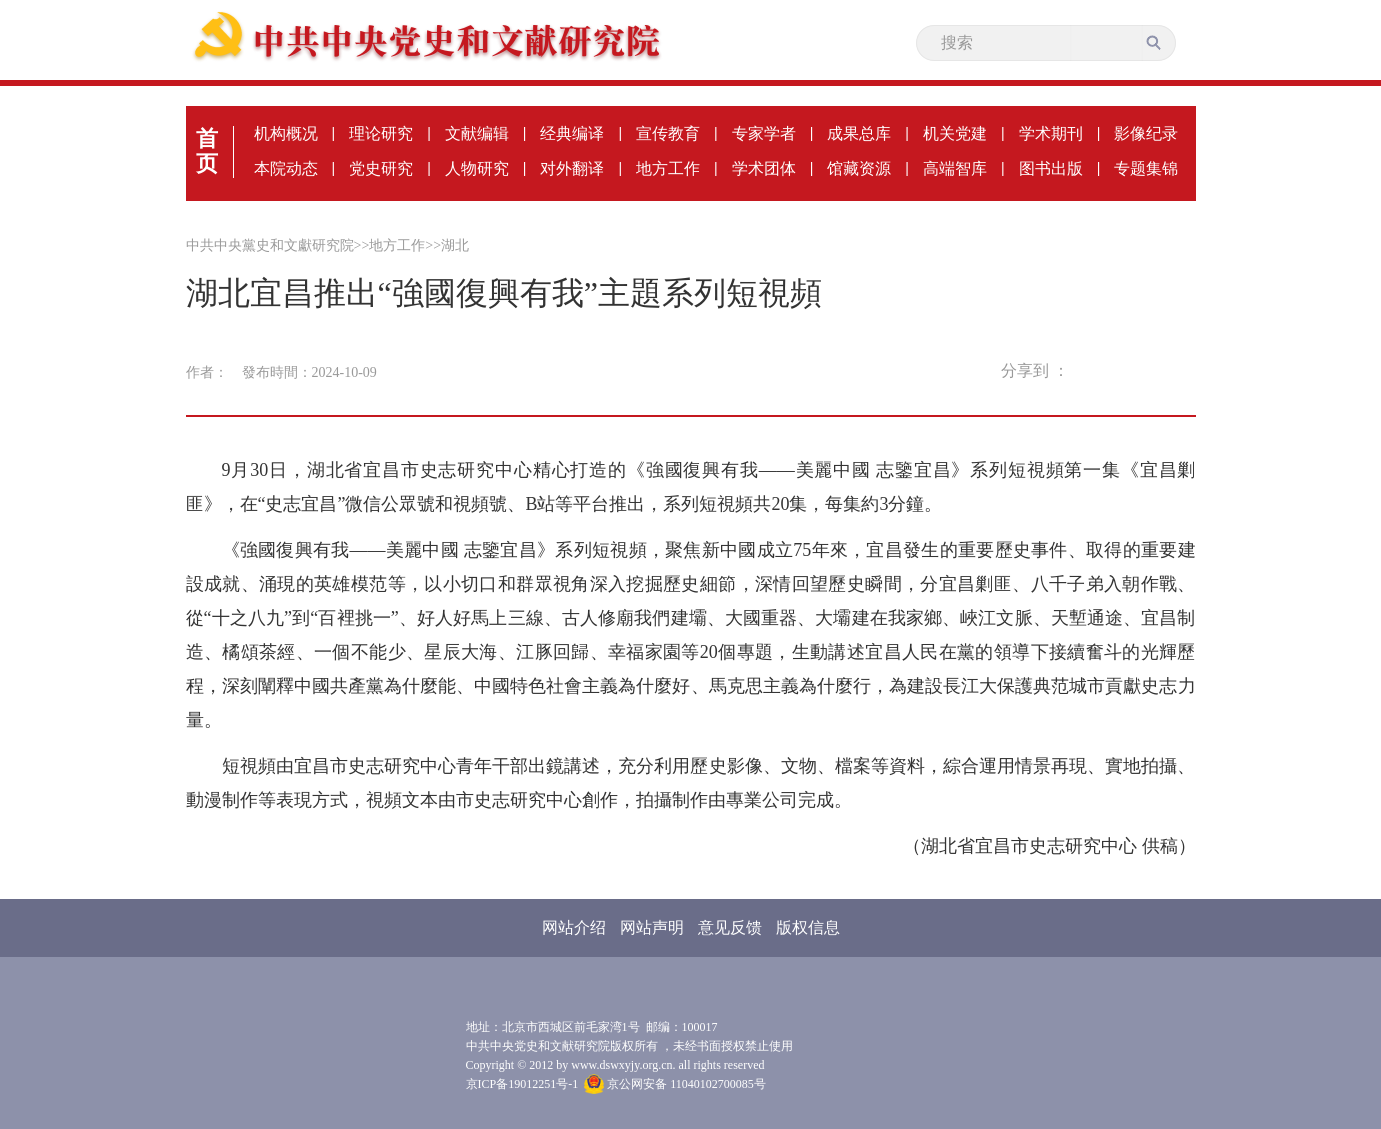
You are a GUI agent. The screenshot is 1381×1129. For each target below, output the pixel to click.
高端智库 (955, 168)
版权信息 (808, 927)
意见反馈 (730, 927)
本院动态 (286, 168)
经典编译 (572, 133)
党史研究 (381, 168)
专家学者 (764, 133)
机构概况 (286, 133)
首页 (207, 151)
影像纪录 (1146, 133)
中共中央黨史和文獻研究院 (270, 245)
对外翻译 (572, 168)
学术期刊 (1051, 133)
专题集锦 (1146, 168)
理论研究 (381, 133)
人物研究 (477, 168)
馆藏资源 (859, 168)
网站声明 (652, 927)
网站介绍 (574, 927)
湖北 (455, 245)
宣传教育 (668, 133)
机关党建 (955, 133)
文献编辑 (477, 133)
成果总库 (859, 133)
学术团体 (764, 168)
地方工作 (668, 168)
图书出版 (1051, 168)
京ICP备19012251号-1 (522, 1084)
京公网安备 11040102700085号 (675, 1084)
